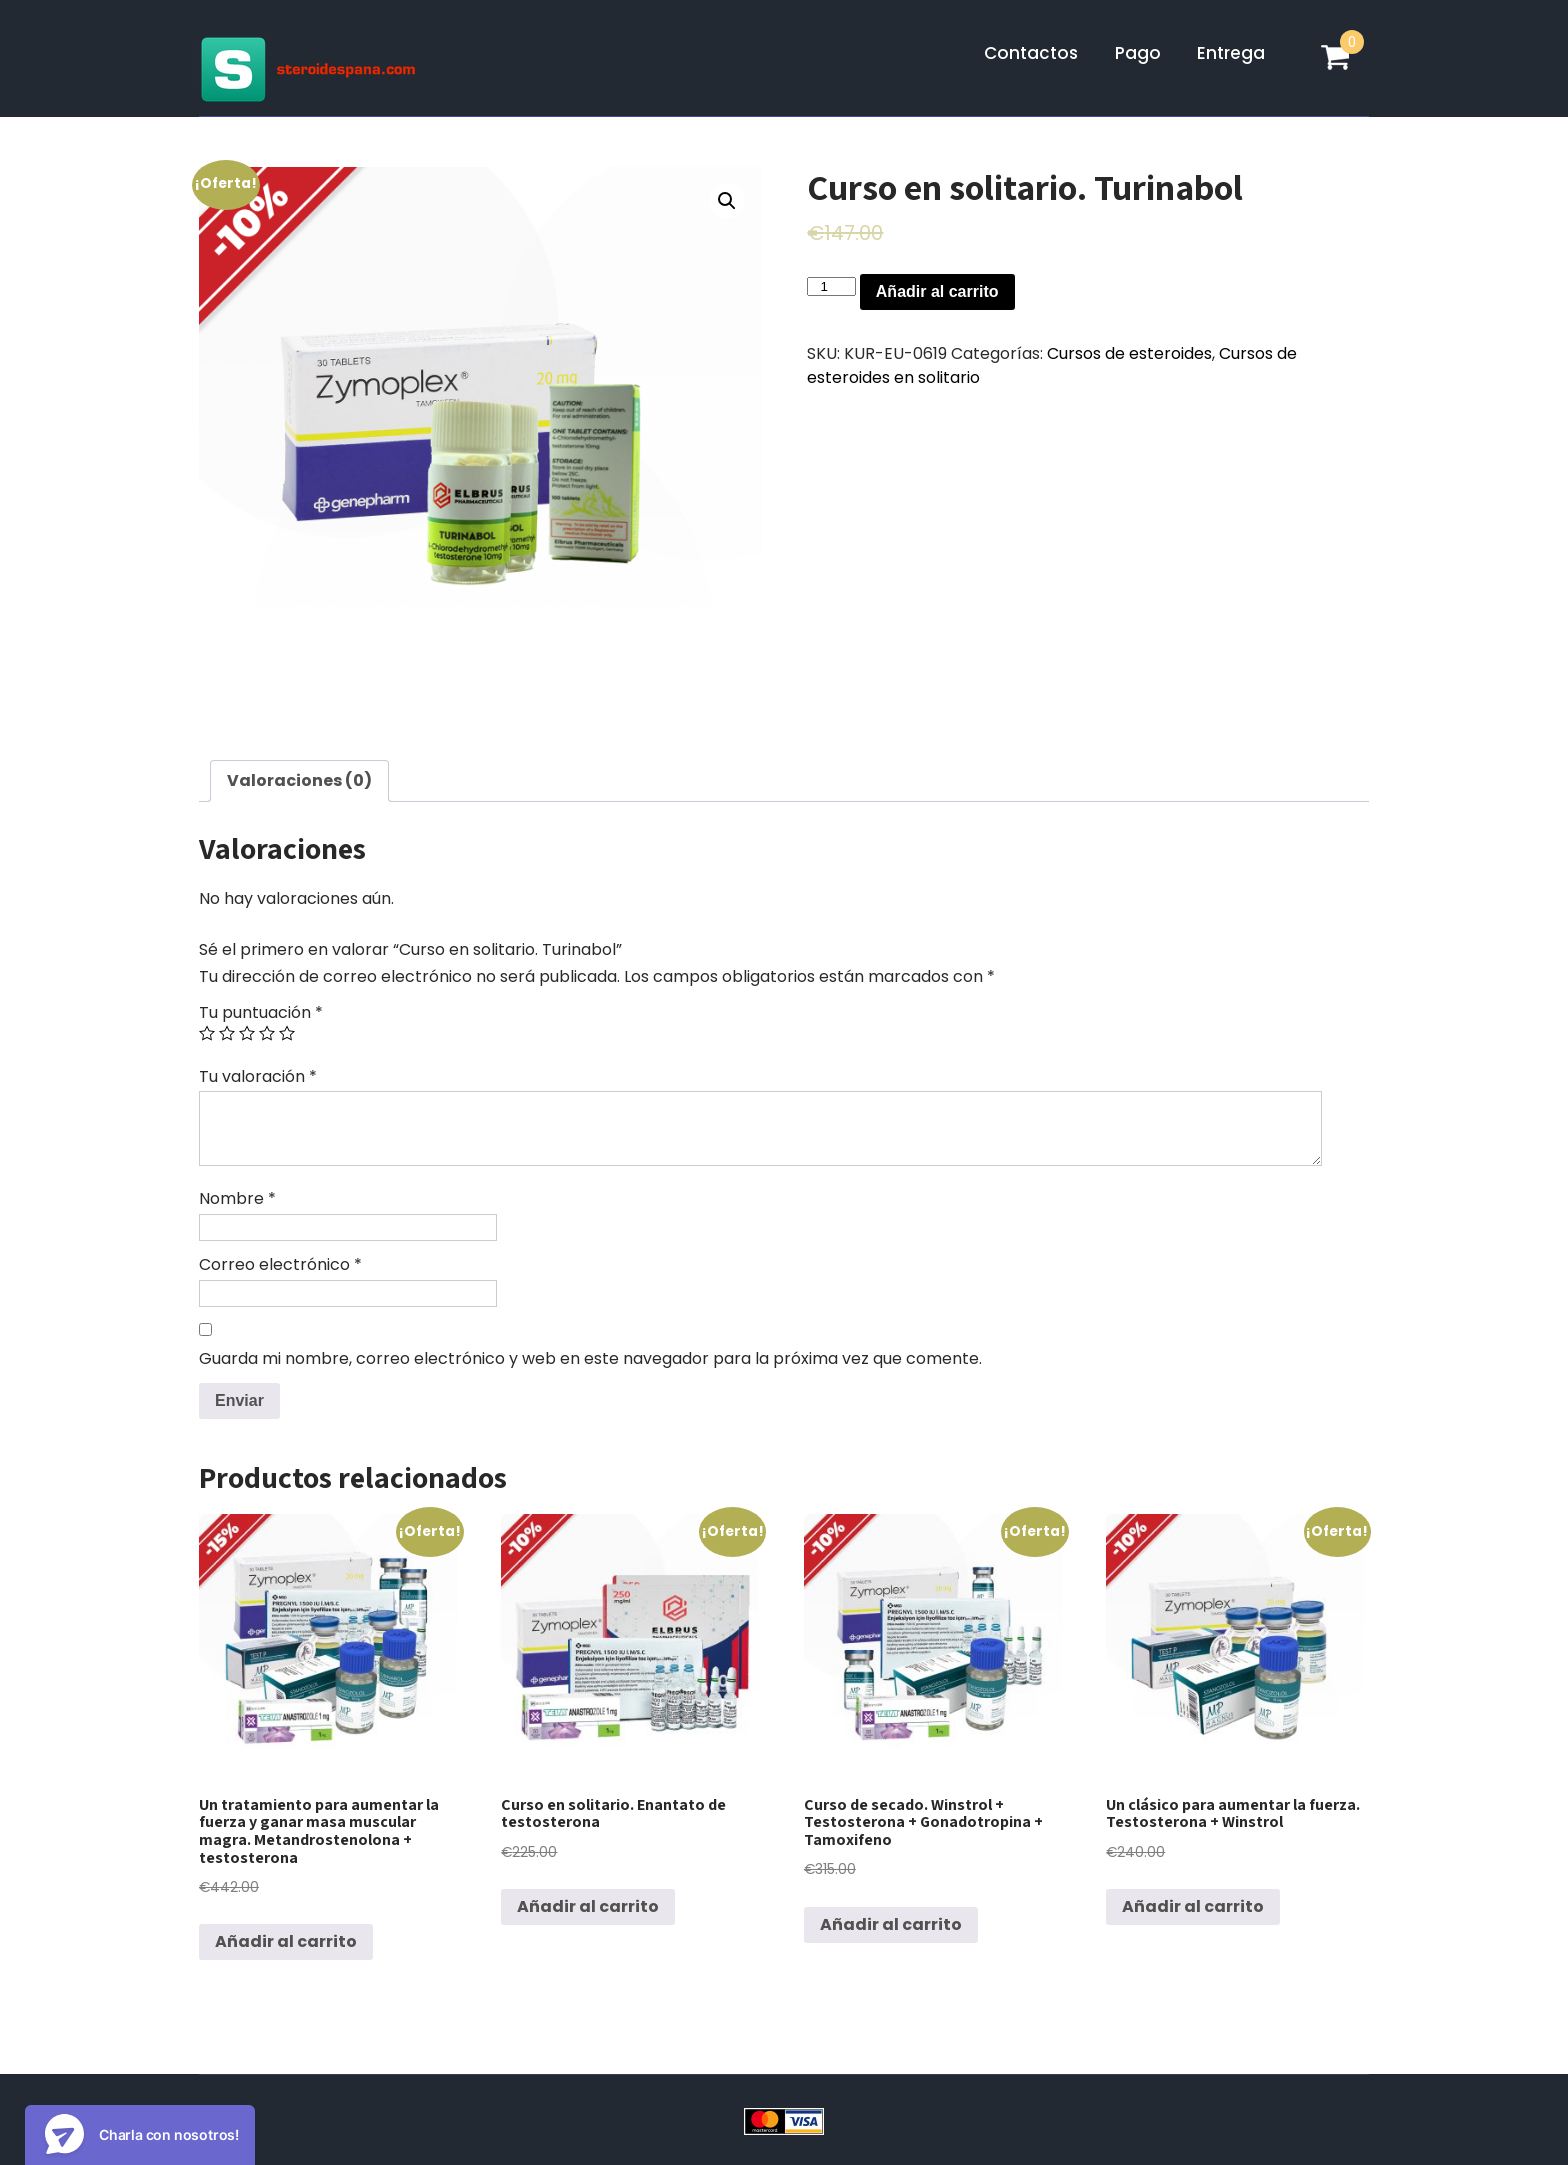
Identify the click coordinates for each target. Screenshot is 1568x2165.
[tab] (299, 781)
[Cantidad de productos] (831, 286)
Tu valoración (258, 1076)
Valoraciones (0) (299, 780)
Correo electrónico (280, 1264)
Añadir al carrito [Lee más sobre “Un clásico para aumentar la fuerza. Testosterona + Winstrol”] (1193, 1906)
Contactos (1031, 53)
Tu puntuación (261, 1012)
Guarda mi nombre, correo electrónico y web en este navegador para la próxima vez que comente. (590, 1358)
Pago (1138, 53)
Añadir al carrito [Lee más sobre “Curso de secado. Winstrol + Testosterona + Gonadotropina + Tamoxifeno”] (891, 1924)
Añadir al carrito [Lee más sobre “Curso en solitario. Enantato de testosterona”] (588, 1906)
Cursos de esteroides (1129, 353)
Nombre (237, 1198)
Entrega (1231, 53)
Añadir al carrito (937, 291)
